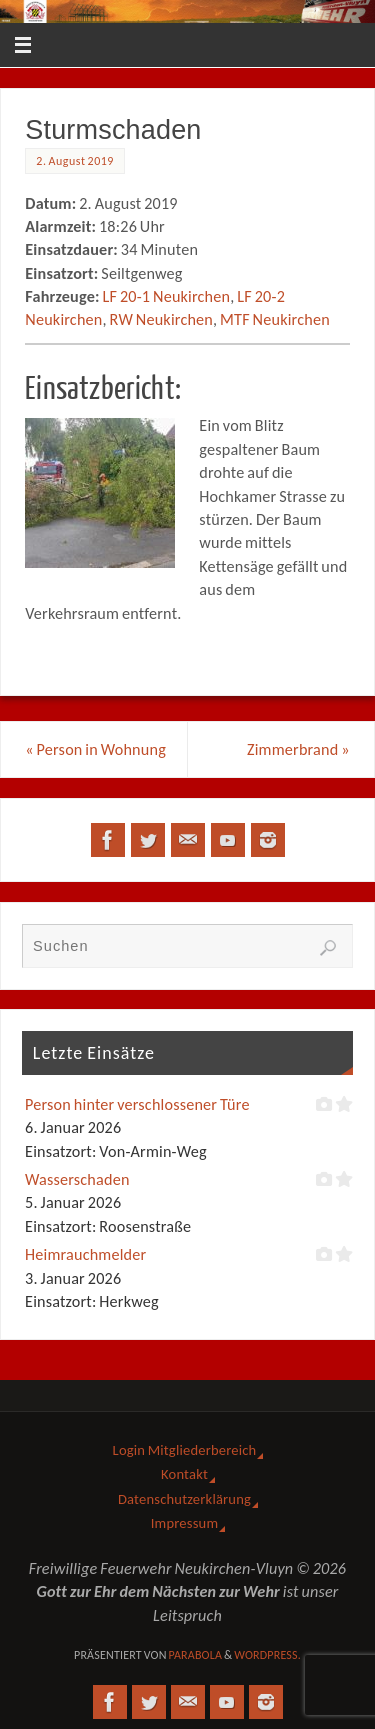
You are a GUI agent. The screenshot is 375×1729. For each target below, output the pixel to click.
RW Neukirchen (161, 319)
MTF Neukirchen (275, 319)
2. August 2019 (75, 161)
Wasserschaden (77, 1179)
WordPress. (267, 1655)
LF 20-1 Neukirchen (166, 296)
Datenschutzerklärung (184, 1499)
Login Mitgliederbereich (185, 1450)
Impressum (184, 1523)
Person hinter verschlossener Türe (137, 1104)
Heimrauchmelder (85, 1254)
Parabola (195, 1655)
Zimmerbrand (298, 749)
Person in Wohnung (95, 749)
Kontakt (184, 1474)
